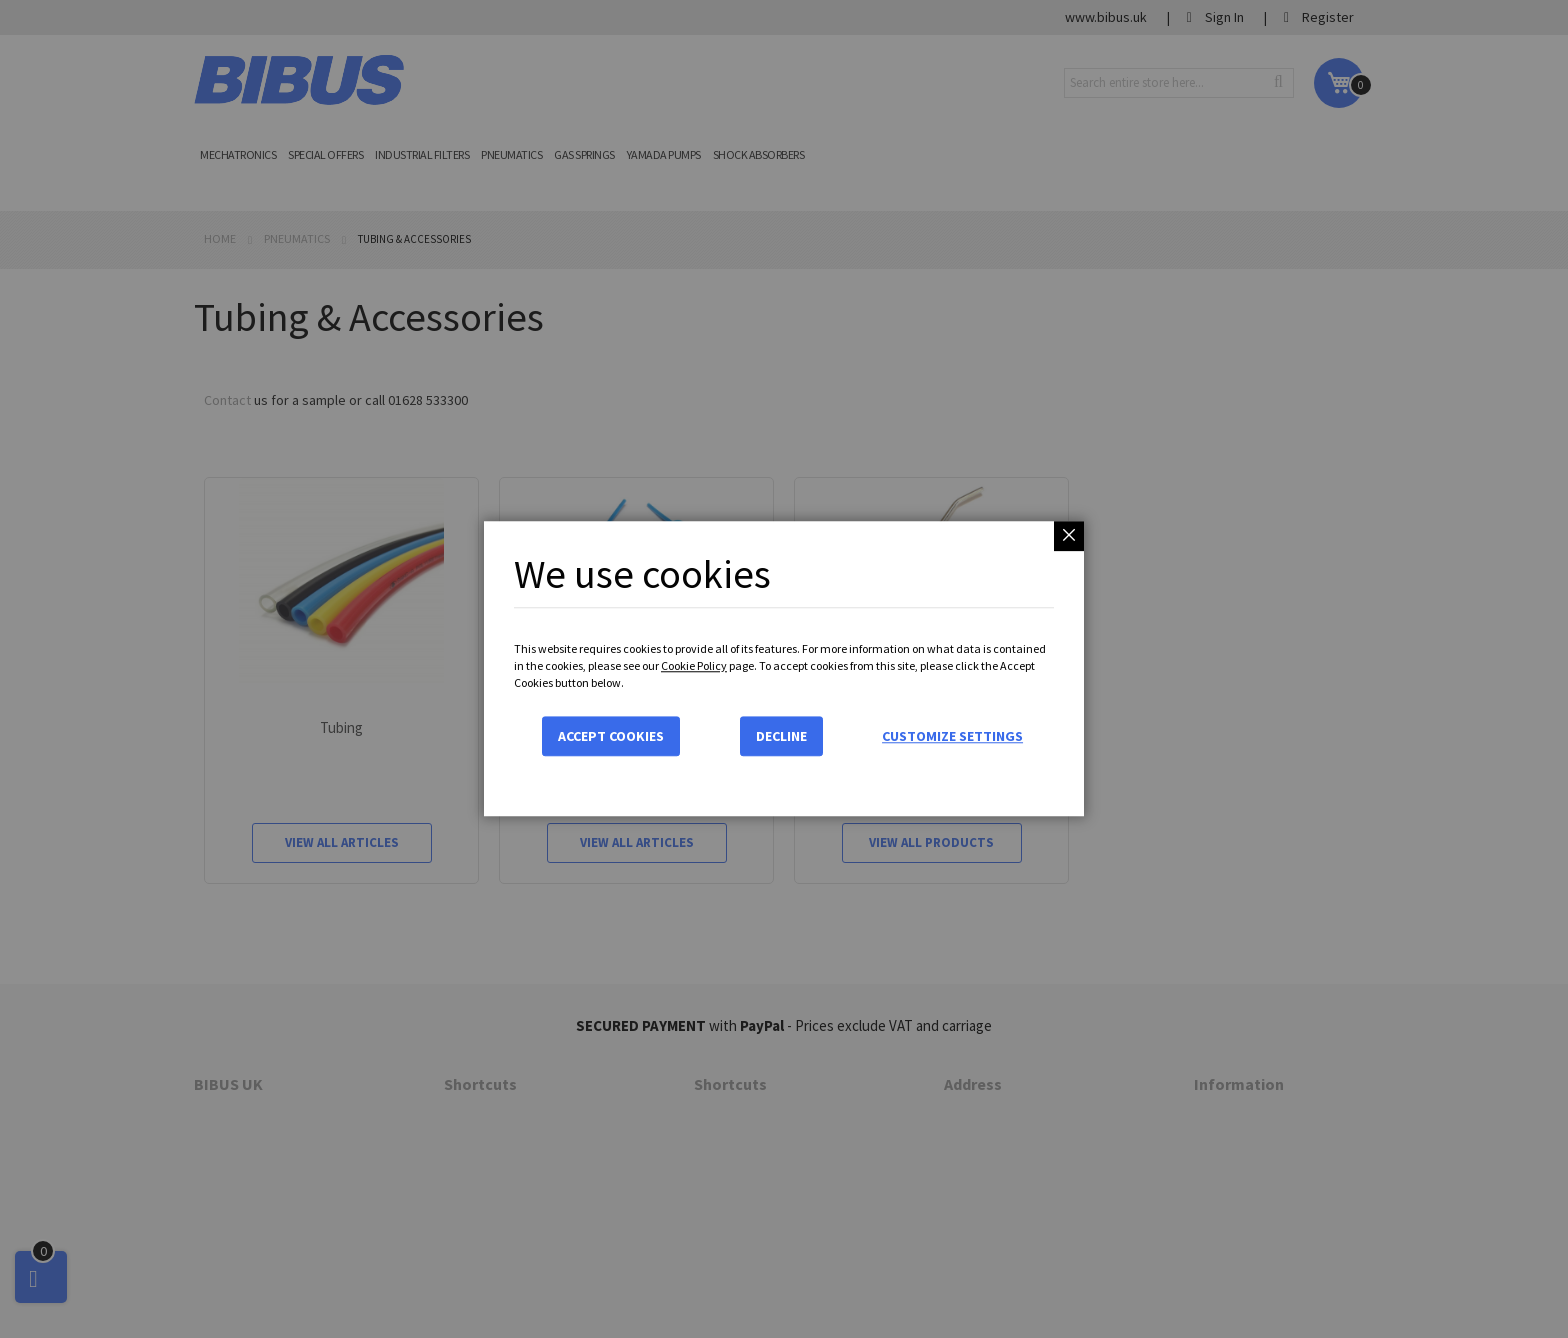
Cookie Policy (694, 665)
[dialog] (784, 669)
